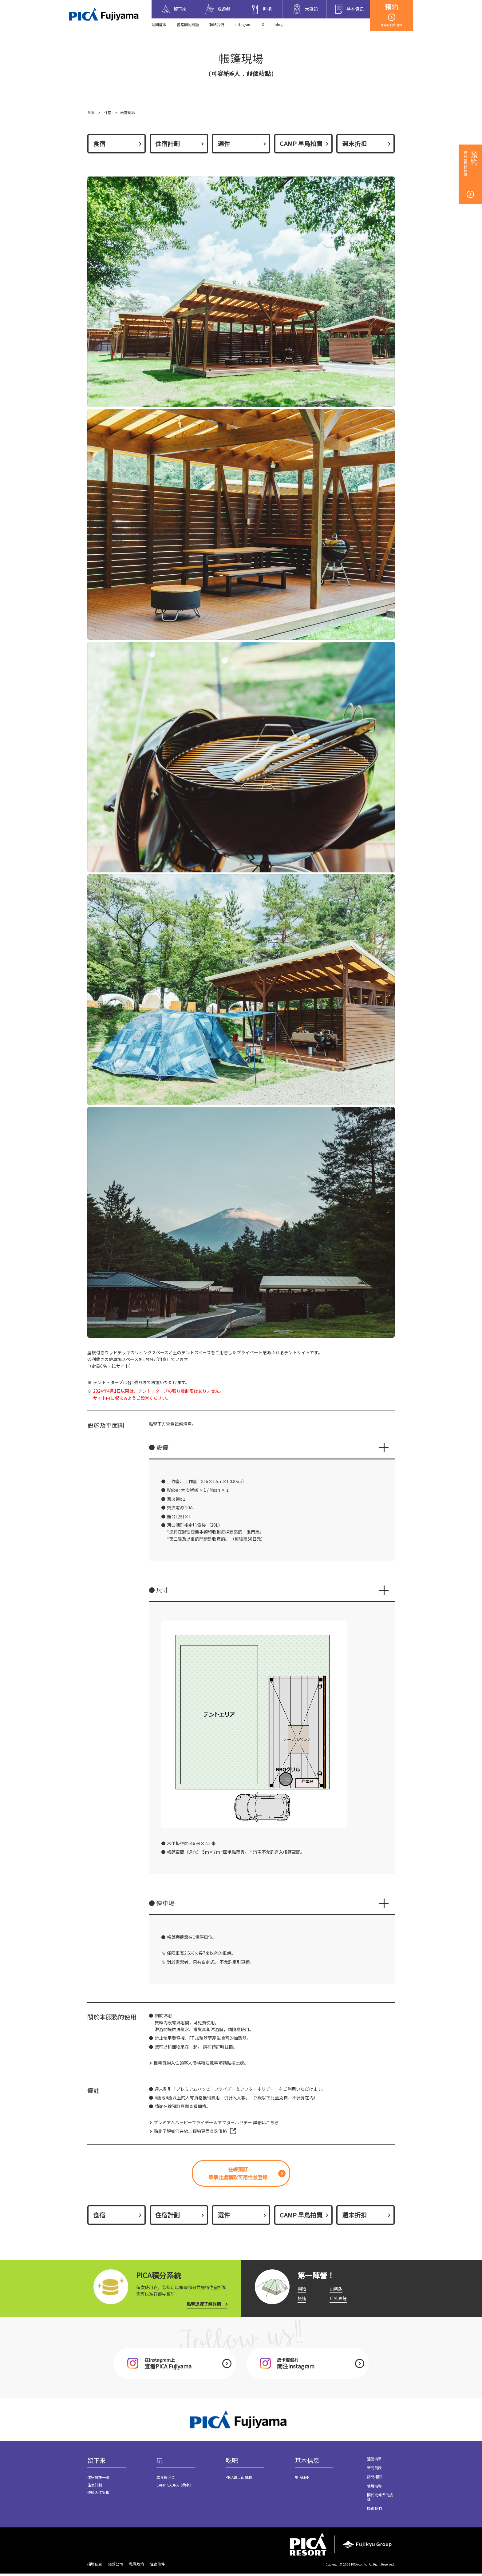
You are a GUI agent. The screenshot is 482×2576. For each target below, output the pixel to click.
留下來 (96, 2463)
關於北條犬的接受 (380, 2499)
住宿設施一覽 (98, 2480)
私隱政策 (136, 2566)
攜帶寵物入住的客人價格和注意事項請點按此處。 (201, 2064)
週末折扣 (354, 143)
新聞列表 (374, 2470)
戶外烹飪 (338, 2300)
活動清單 (374, 2461)
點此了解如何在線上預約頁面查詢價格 (190, 2132)
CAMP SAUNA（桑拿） (174, 2487)
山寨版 (336, 2290)
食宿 (99, 143)
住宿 (108, 112)
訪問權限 (159, 24)
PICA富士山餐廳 (239, 2480)
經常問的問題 (188, 24)
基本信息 (307, 2463)
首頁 (91, 112)
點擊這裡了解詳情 (204, 2306)
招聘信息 (94, 2566)
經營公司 (115, 2566)
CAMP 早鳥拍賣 (301, 143)
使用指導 (374, 2488)
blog (278, 24)
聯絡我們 (216, 24)
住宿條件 (157, 2566)
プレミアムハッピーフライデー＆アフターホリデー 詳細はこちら (216, 2124)
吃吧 (232, 2463)
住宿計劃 (168, 143)
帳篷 (302, 2300)
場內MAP (302, 2480)
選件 (224, 143)
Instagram (243, 24)
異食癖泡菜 (165, 2480)
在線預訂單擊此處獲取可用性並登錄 (237, 2174)
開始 (302, 2290)
